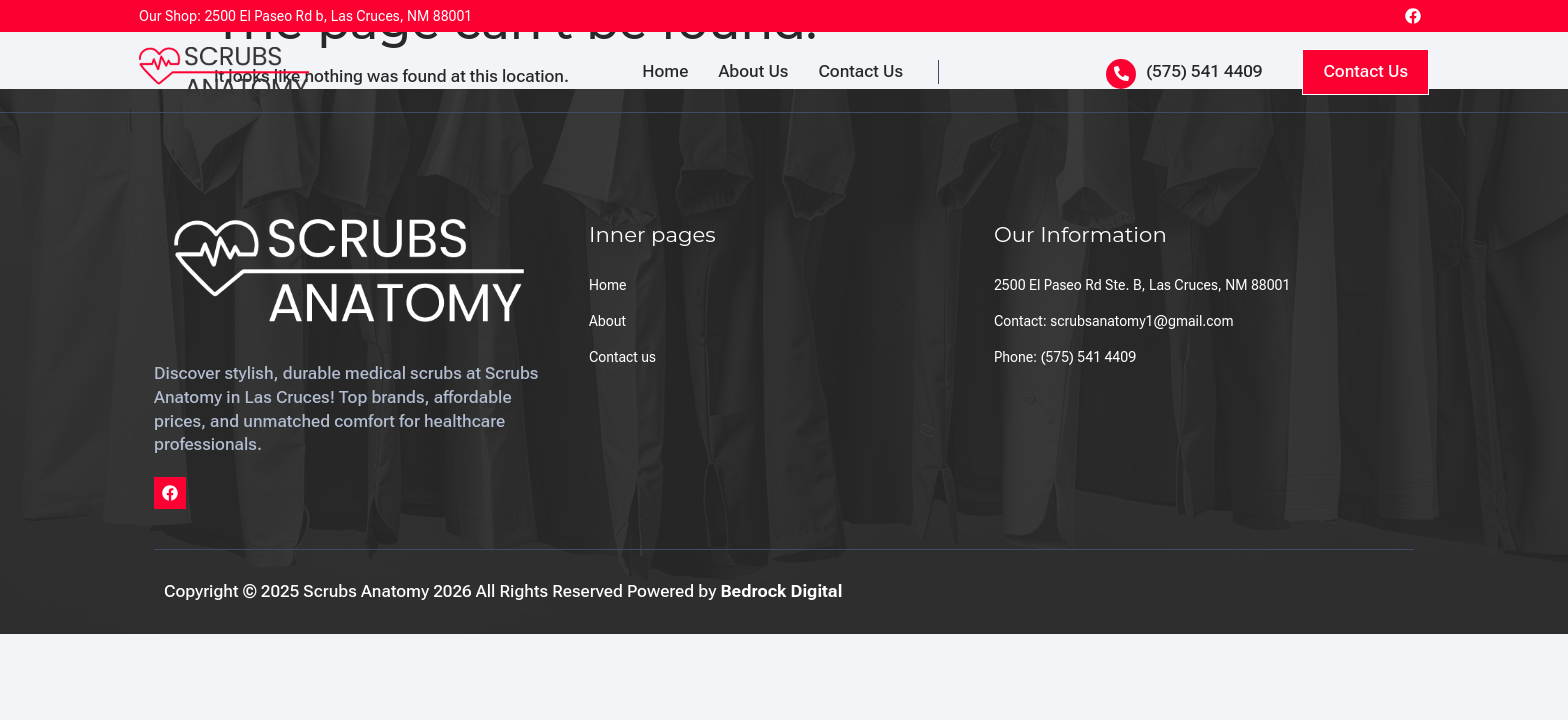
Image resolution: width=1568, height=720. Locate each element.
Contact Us (860, 71)
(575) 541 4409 (1204, 71)
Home (665, 71)
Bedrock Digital (781, 591)
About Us (753, 71)
